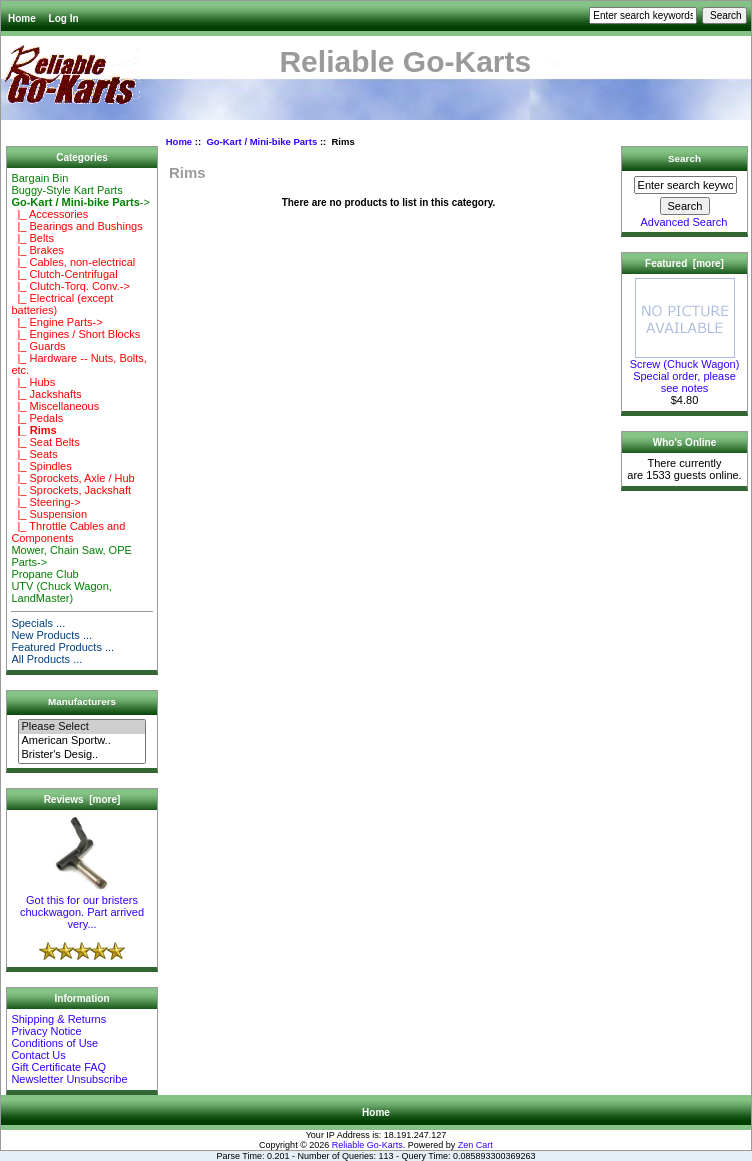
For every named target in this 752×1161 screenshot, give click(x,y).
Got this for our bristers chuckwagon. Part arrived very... (82, 907)
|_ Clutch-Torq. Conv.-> (70, 286)
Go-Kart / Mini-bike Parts (261, 141)
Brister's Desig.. (81, 755)
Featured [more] (684, 263)
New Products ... (51, 635)
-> (80, 202)
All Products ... (46, 659)
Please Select (81, 727)
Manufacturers (82, 701)
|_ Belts (32, 238)
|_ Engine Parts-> (56, 322)
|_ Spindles (41, 466)
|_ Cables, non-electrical (73, 262)
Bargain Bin (39, 178)
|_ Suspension (49, 514)
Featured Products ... (62, 647)
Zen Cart (475, 1145)
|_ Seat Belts (45, 442)
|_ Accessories (49, 214)
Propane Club (44, 574)
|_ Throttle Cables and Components (68, 532)
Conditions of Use (54, 1043)
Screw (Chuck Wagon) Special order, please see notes (685, 371)
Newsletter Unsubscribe (69, 1079)
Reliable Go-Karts (367, 1145)
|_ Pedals (37, 418)
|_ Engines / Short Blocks (75, 334)
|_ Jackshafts (46, 394)
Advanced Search (684, 222)
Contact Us (38, 1055)
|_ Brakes (37, 250)
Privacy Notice (46, 1031)
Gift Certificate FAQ (58, 1067)
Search (684, 158)
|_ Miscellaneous (55, 406)
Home (22, 18)
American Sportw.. (81, 741)
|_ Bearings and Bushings (76, 226)
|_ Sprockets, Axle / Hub (72, 478)
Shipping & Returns (58, 1019)
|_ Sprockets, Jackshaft (71, 490)
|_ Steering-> (45, 502)
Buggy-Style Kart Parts (66, 190)
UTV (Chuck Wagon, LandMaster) (61, 592)
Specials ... (38, 623)
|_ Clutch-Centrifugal (64, 274)
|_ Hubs (33, 382)
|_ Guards (38, 346)
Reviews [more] (82, 799)
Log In (64, 18)
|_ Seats (34, 454)
